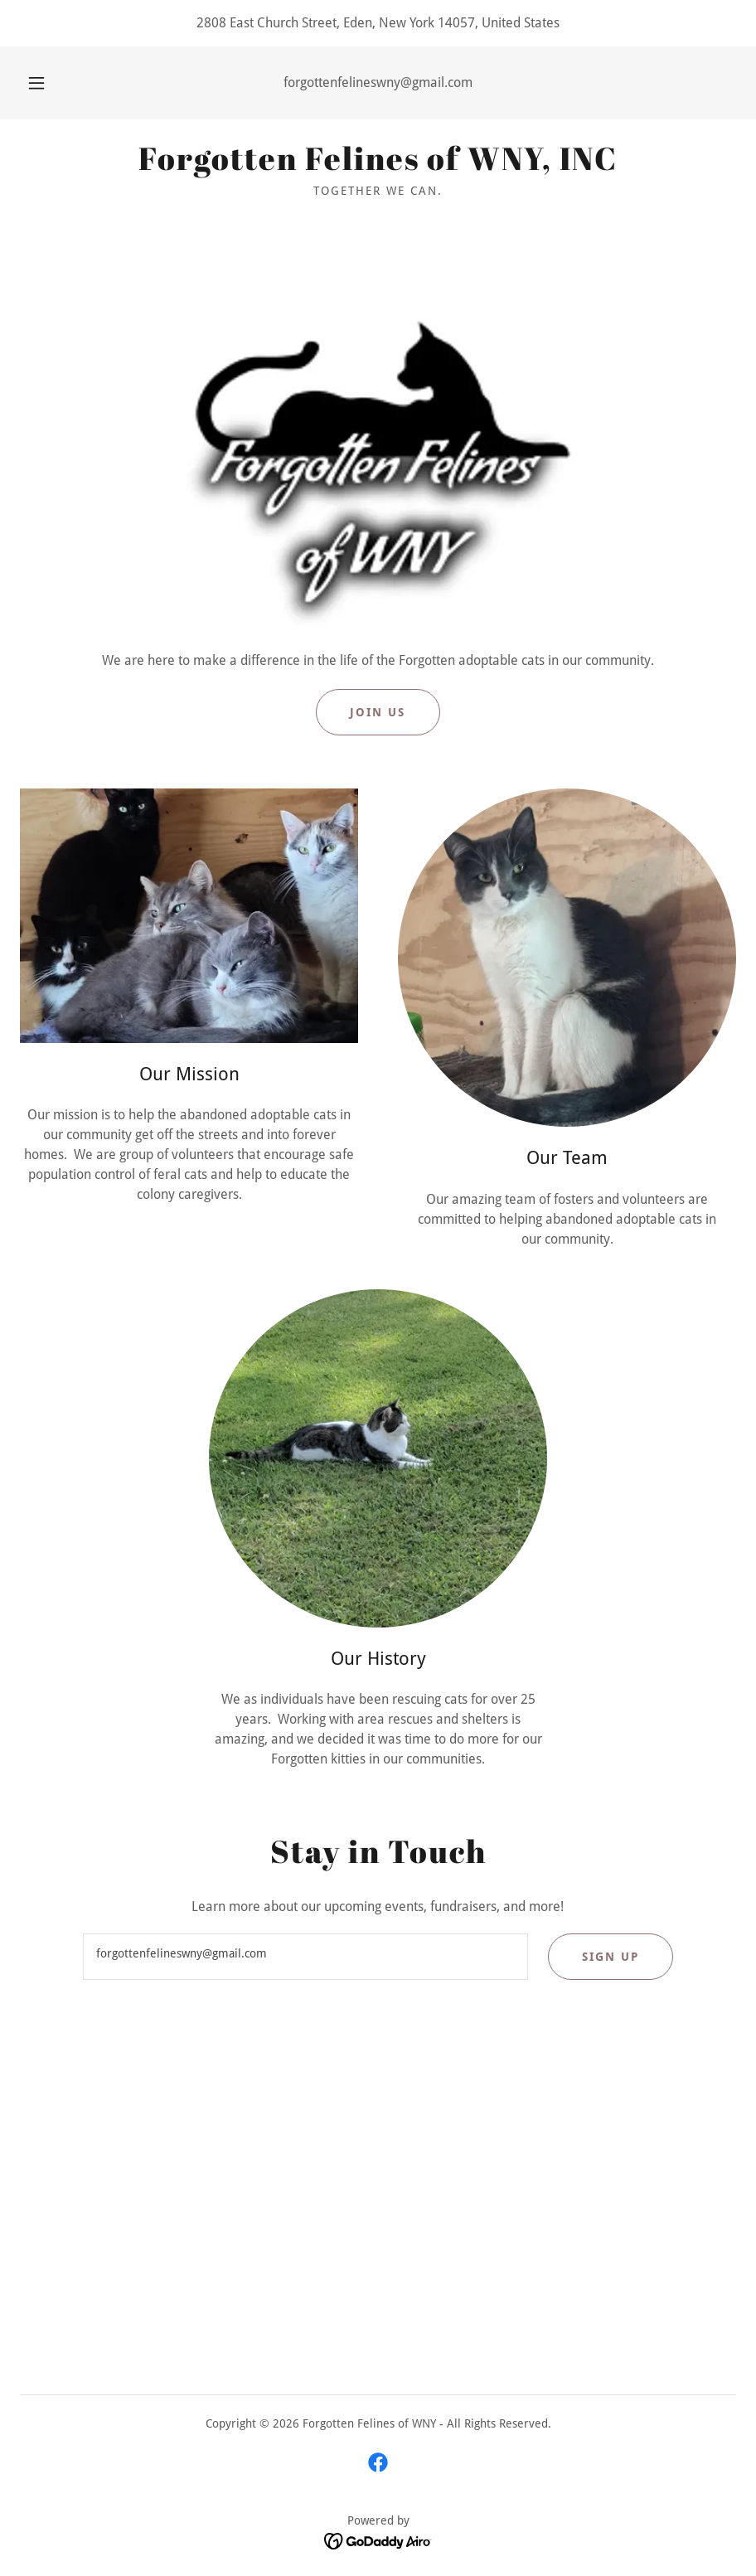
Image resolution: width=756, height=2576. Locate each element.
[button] (52, 82)
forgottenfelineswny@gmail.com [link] (378, 82)
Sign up (610, 1956)
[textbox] (305, 1956)
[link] (378, 165)
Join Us (377, 712)
